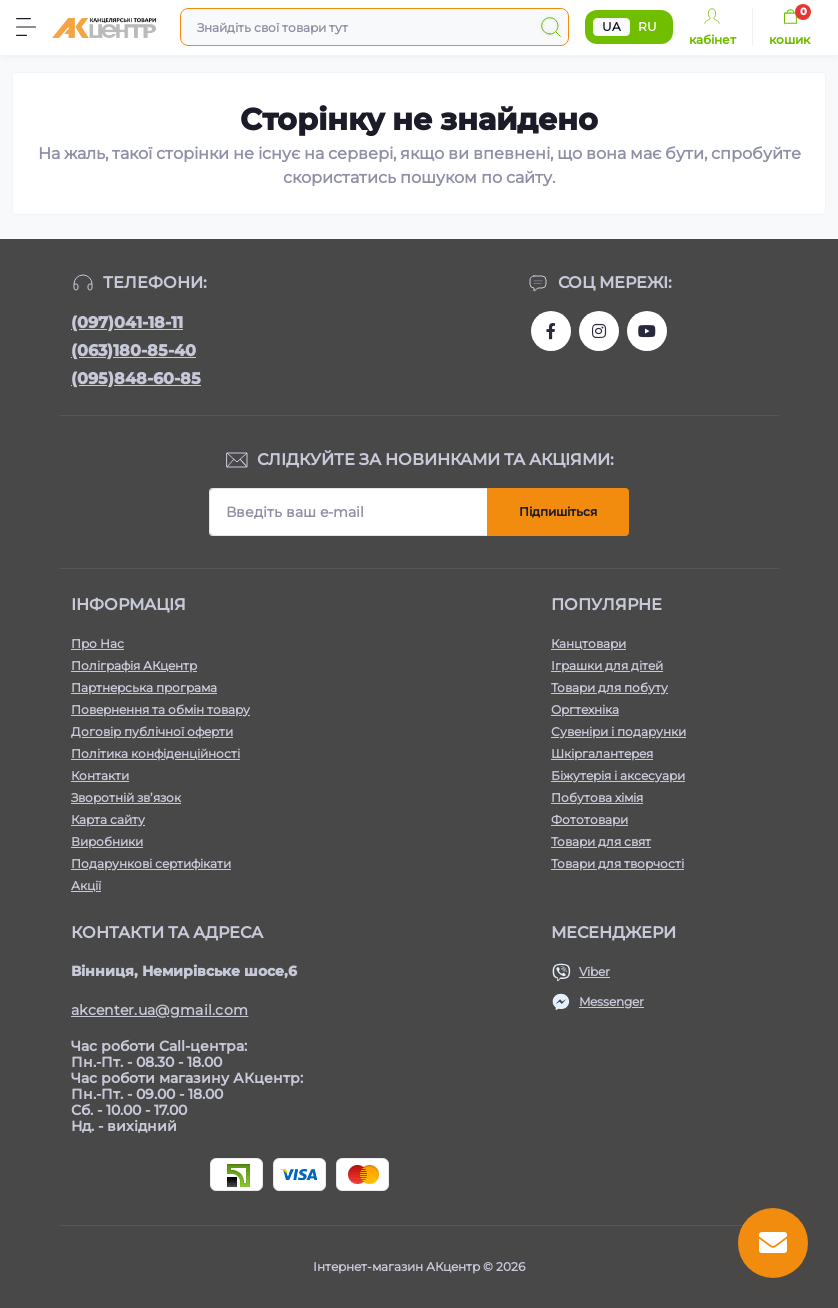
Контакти (100, 775)
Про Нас (97, 643)
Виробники (107, 841)
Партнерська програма (144, 687)
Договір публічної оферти (152, 731)
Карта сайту (108, 819)
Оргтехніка (585, 709)
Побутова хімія (597, 797)
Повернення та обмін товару (160, 709)
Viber (594, 971)
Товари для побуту (609, 687)
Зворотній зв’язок (126, 797)
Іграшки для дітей (607, 665)
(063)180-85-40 (133, 350)
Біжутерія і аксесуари (618, 775)
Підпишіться (558, 511)
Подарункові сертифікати (151, 863)
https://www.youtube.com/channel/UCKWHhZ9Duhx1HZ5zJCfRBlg (647, 331)
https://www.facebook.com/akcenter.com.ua (551, 331)
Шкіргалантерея (602, 753)
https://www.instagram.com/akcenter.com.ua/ (599, 331)
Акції (86, 885)
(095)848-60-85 (136, 378)
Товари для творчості (617, 863)
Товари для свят (601, 841)
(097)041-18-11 (127, 322)
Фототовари (589, 819)
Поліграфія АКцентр (134, 665)
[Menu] (26, 27)
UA (611, 26)
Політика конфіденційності (155, 753)
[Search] (551, 27)
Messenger (611, 1001)
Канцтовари (588, 643)
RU (647, 26)
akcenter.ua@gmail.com (159, 1010)
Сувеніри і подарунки (618, 731)
